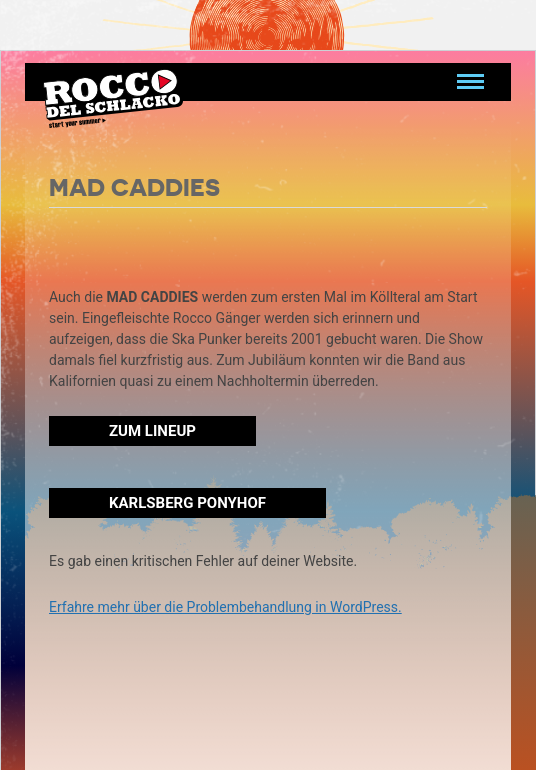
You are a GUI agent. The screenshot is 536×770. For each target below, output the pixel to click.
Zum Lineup (152, 431)
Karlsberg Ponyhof (187, 503)
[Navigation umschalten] (470, 82)
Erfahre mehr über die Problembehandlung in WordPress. (225, 607)
